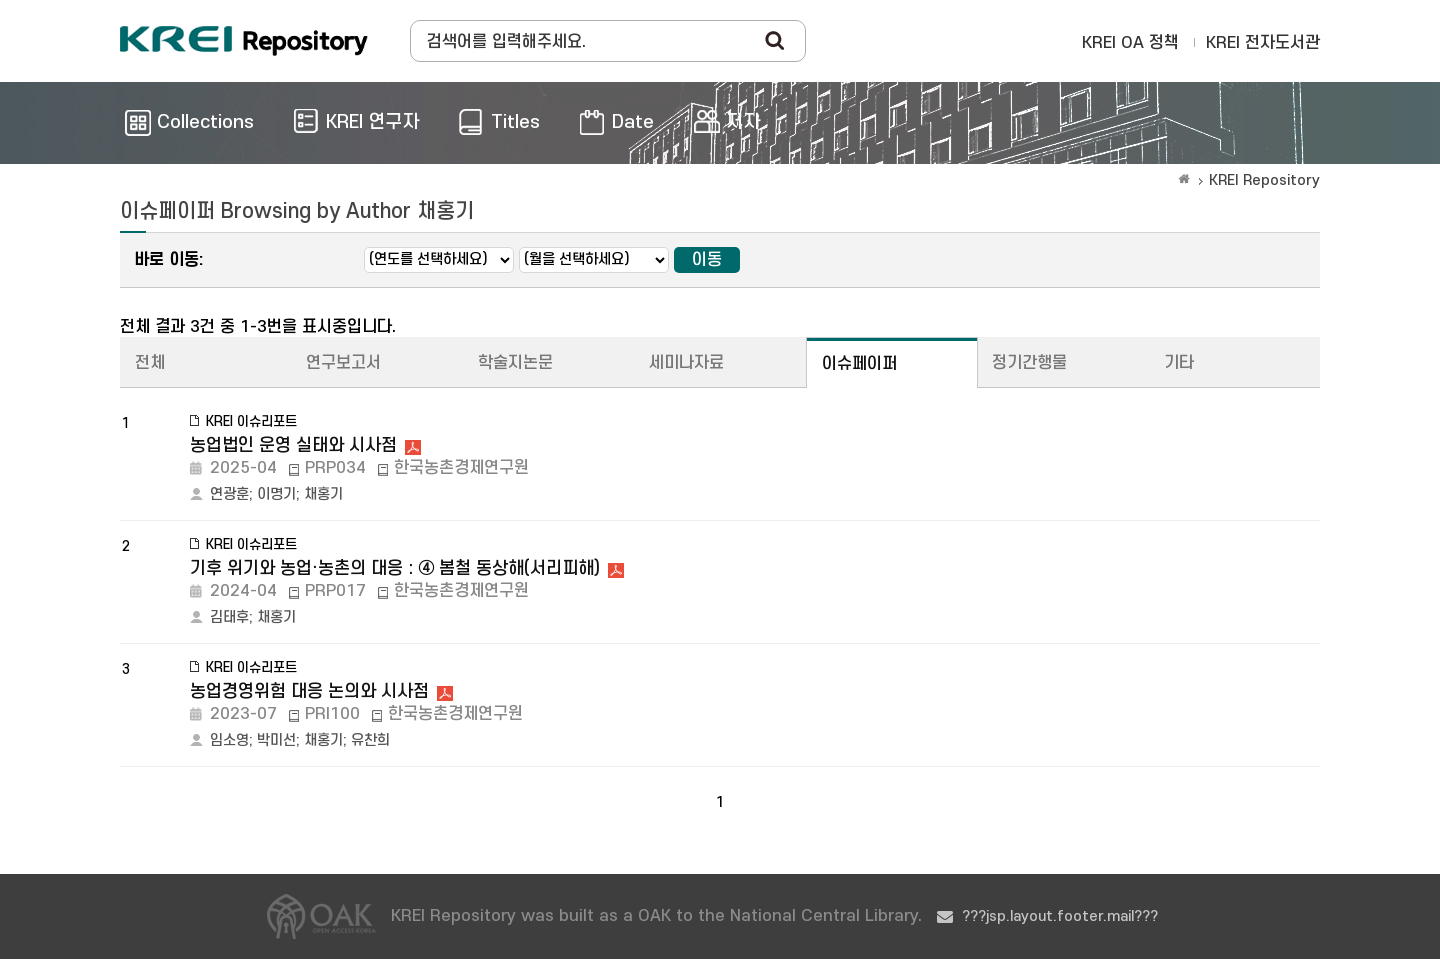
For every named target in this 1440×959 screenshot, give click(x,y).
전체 (150, 363)
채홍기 (323, 494)
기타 (1179, 363)
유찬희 (370, 740)
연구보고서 (343, 363)
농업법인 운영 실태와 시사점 (293, 445)
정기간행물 (1029, 363)
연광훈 (229, 494)
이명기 (276, 494)
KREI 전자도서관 (1263, 43)
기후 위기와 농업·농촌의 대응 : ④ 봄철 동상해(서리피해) (395, 568)
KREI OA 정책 (1130, 43)
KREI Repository (1264, 180)
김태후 (229, 617)
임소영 (229, 740)
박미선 (276, 740)
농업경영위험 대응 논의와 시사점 (309, 691)
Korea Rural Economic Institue (244, 41)
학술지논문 (515, 363)
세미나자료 (686, 363)
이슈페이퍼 (859, 364)
